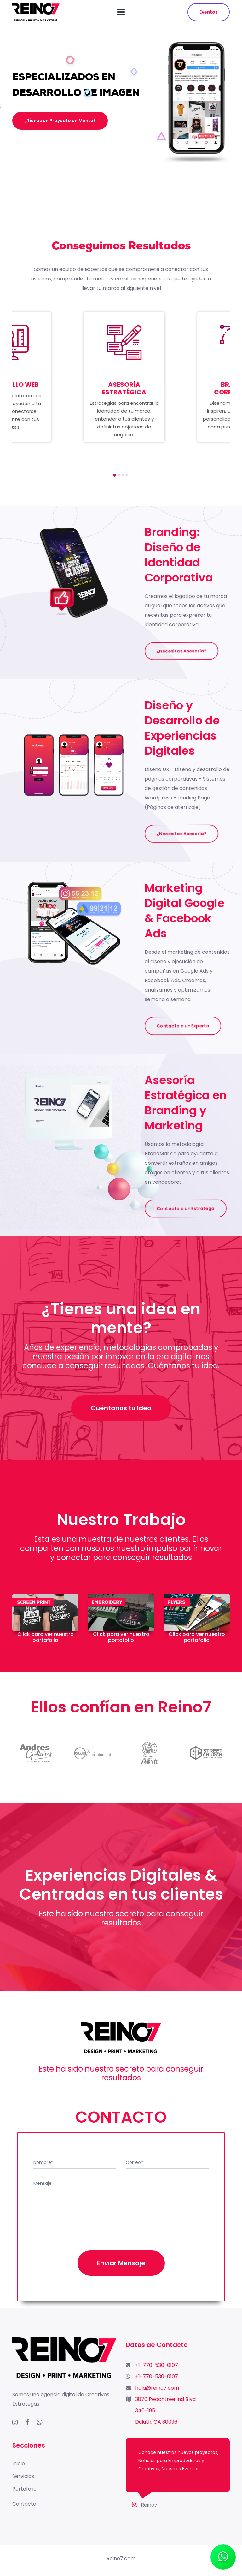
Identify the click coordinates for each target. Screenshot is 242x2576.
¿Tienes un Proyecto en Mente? (60, 120)
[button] (114, 475)
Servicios (23, 2476)
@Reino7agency (156, 2477)
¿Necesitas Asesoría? (181, 651)
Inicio (18, 2463)
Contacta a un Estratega (185, 1208)
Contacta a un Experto (183, 1026)
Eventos (208, 12)
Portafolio (24, 2488)
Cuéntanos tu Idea (121, 1408)
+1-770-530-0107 (156, 2365)
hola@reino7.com (157, 2387)
